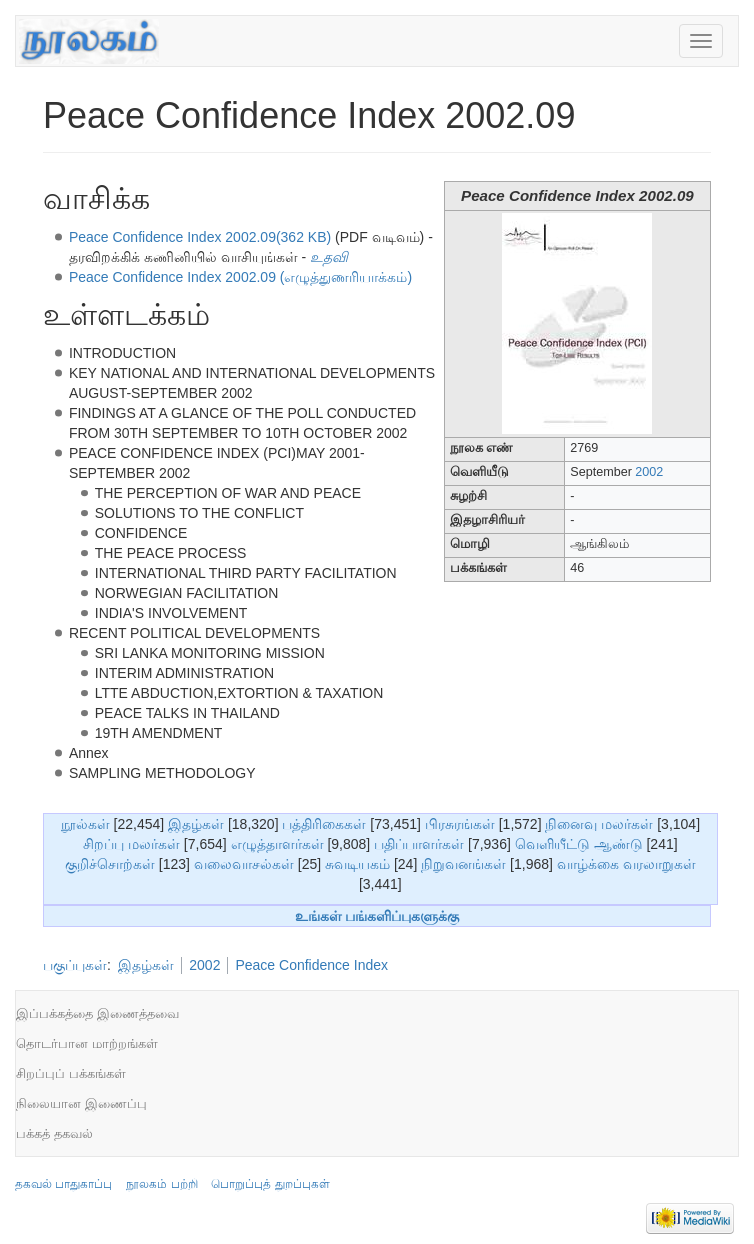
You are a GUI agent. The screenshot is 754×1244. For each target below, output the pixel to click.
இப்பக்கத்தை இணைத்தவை (97, 1013)
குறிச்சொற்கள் (110, 864)
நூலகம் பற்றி (161, 1184)
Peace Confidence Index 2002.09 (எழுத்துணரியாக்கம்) (240, 277)
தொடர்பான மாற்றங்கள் (87, 1043)
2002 (649, 472)
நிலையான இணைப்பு (81, 1103)
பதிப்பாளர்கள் (419, 844)
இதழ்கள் (196, 824)
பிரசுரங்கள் (460, 824)
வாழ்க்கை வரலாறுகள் (626, 864)
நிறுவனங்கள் (463, 864)
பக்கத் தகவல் (54, 1133)
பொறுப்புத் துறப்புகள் (270, 1184)
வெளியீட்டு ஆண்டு (579, 844)
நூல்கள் (85, 824)
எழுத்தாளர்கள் (277, 844)
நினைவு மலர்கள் (599, 824)
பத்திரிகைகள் (324, 824)
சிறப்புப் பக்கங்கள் (71, 1073)
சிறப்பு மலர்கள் (131, 844)
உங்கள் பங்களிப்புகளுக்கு (377, 916)
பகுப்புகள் (75, 965)
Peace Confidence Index (311, 965)
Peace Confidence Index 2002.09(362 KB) (200, 237)
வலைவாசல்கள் (244, 864)
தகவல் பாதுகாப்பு (63, 1184)
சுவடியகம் (357, 864)
